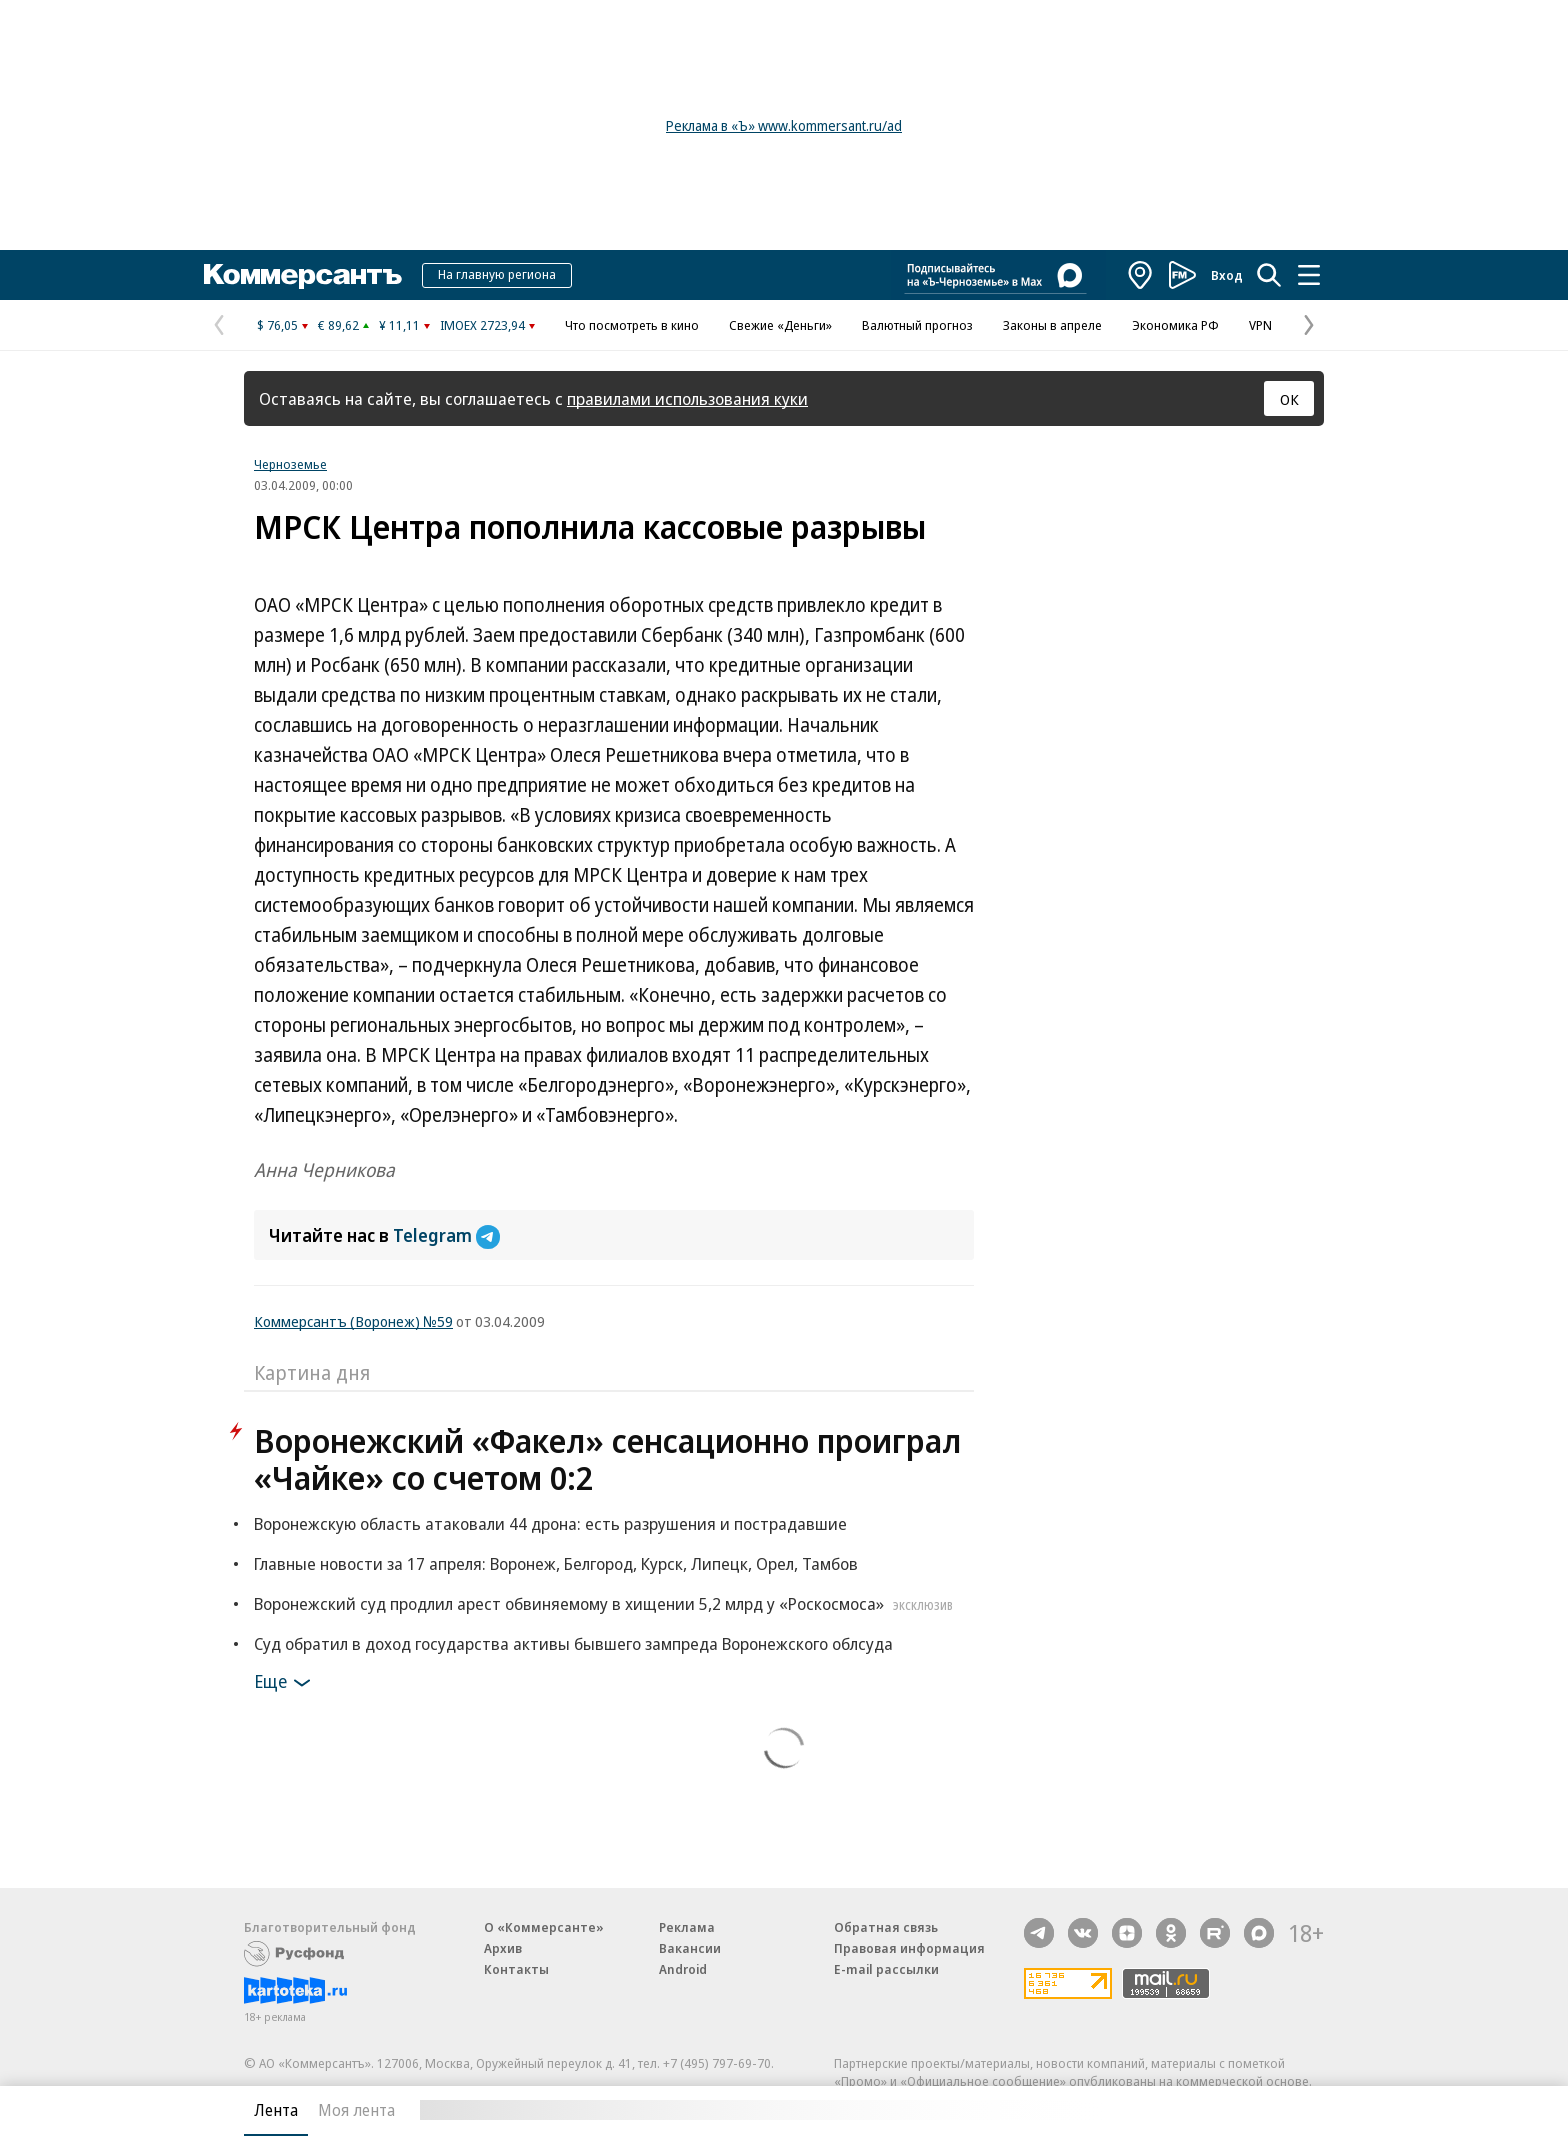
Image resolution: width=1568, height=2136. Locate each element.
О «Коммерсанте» (544, 1927)
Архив (503, 1948)
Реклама (687, 1927)
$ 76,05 (277, 325)
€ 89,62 (338, 325)
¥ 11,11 (399, 325)
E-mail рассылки (886, 1969)
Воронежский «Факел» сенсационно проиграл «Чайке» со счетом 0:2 (607, 1459)
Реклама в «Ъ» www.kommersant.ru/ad (784, 125)
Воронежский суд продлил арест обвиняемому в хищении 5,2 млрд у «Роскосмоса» (606, 1603)
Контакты (516, 1969)
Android (683, 1969)
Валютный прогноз (917, 325)
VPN (1260, 325)
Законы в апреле (1052, 325)
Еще (285, 1683)
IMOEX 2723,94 (482, 325)
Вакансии (690, 1948)
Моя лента (356, 2110)
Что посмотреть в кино (632, 325)
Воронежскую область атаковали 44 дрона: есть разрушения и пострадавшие (550, 1523)
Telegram (446, 1235)
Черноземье (290, 464)
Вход (1227, 275)
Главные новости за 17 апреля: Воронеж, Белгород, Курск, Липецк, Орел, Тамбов (556, 1563)
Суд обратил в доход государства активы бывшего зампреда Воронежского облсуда (573, 1643)
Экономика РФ (1175, 325)
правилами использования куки (687, 398)
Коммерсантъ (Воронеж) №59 (353, 1321)
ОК (1289, 399)
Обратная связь (886, 1927)
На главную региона (497, 274)
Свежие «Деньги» (780, 325)
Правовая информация (909, 1948)
